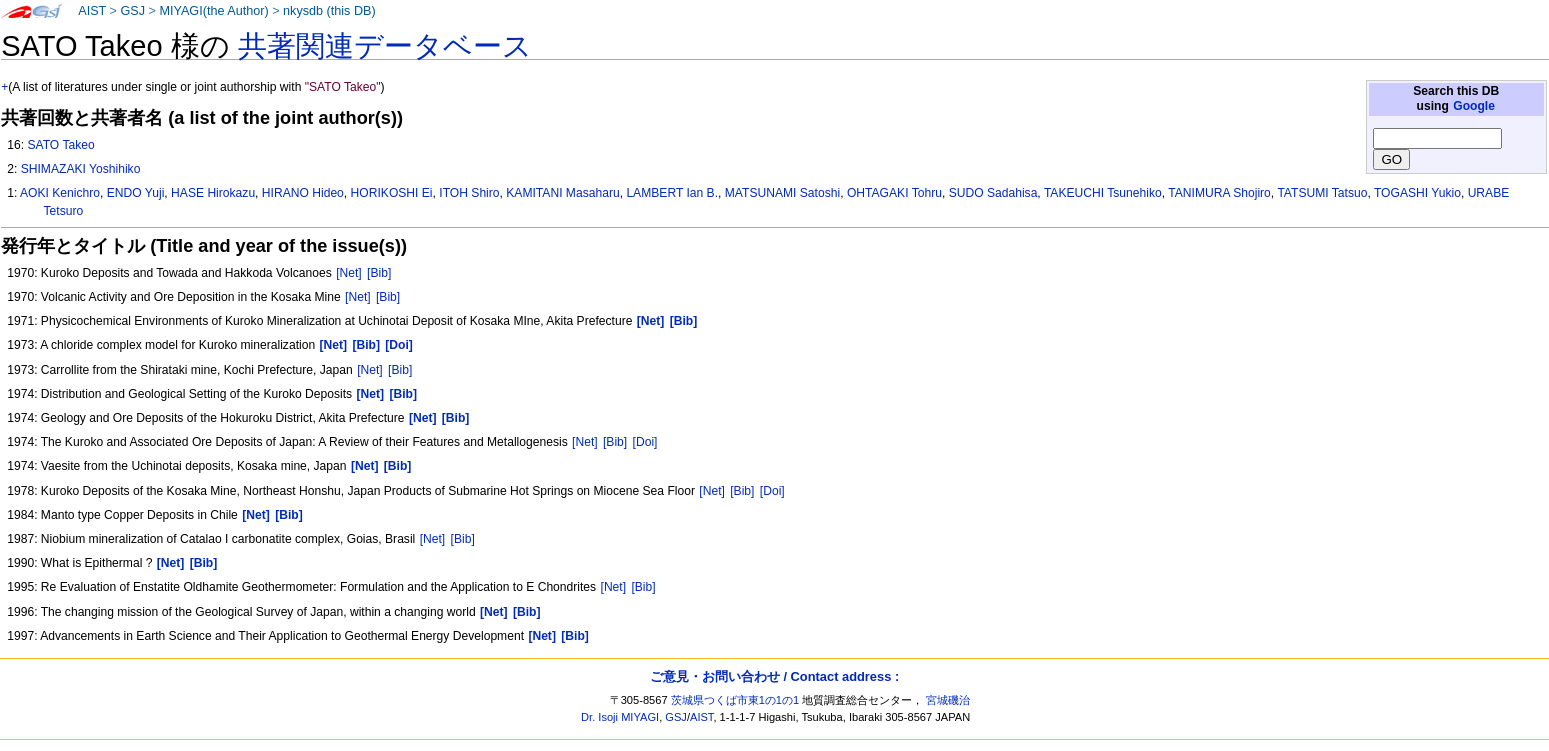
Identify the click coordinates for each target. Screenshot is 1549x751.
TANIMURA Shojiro (1219, 193)
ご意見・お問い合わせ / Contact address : (774, 676)
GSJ (132, 11)
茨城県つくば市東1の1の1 (735, 700)
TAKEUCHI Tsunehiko (1103, 193)
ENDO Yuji (136, 193)
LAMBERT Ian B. (672, 193)
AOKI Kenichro (60, 193)
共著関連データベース (385, 46)
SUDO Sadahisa (993, 193)
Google (1474, 106)
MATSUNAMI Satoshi (782, 193)
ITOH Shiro (469, 193)
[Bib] (379, 273)
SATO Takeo (60, 145)
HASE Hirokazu (213, 193)
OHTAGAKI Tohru (894, 193)
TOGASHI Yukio (1417, 193)
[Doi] (645, 442)
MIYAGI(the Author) (213, 11)
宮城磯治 (948, 700)
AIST (92, 11)
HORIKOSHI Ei (392, 193)
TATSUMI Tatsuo (1322, 193)
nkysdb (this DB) (329, 11)
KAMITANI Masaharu (562, 193)
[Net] (349, 273)
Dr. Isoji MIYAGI (620, 717)
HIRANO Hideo (303, 193)
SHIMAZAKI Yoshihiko (81, 169)
